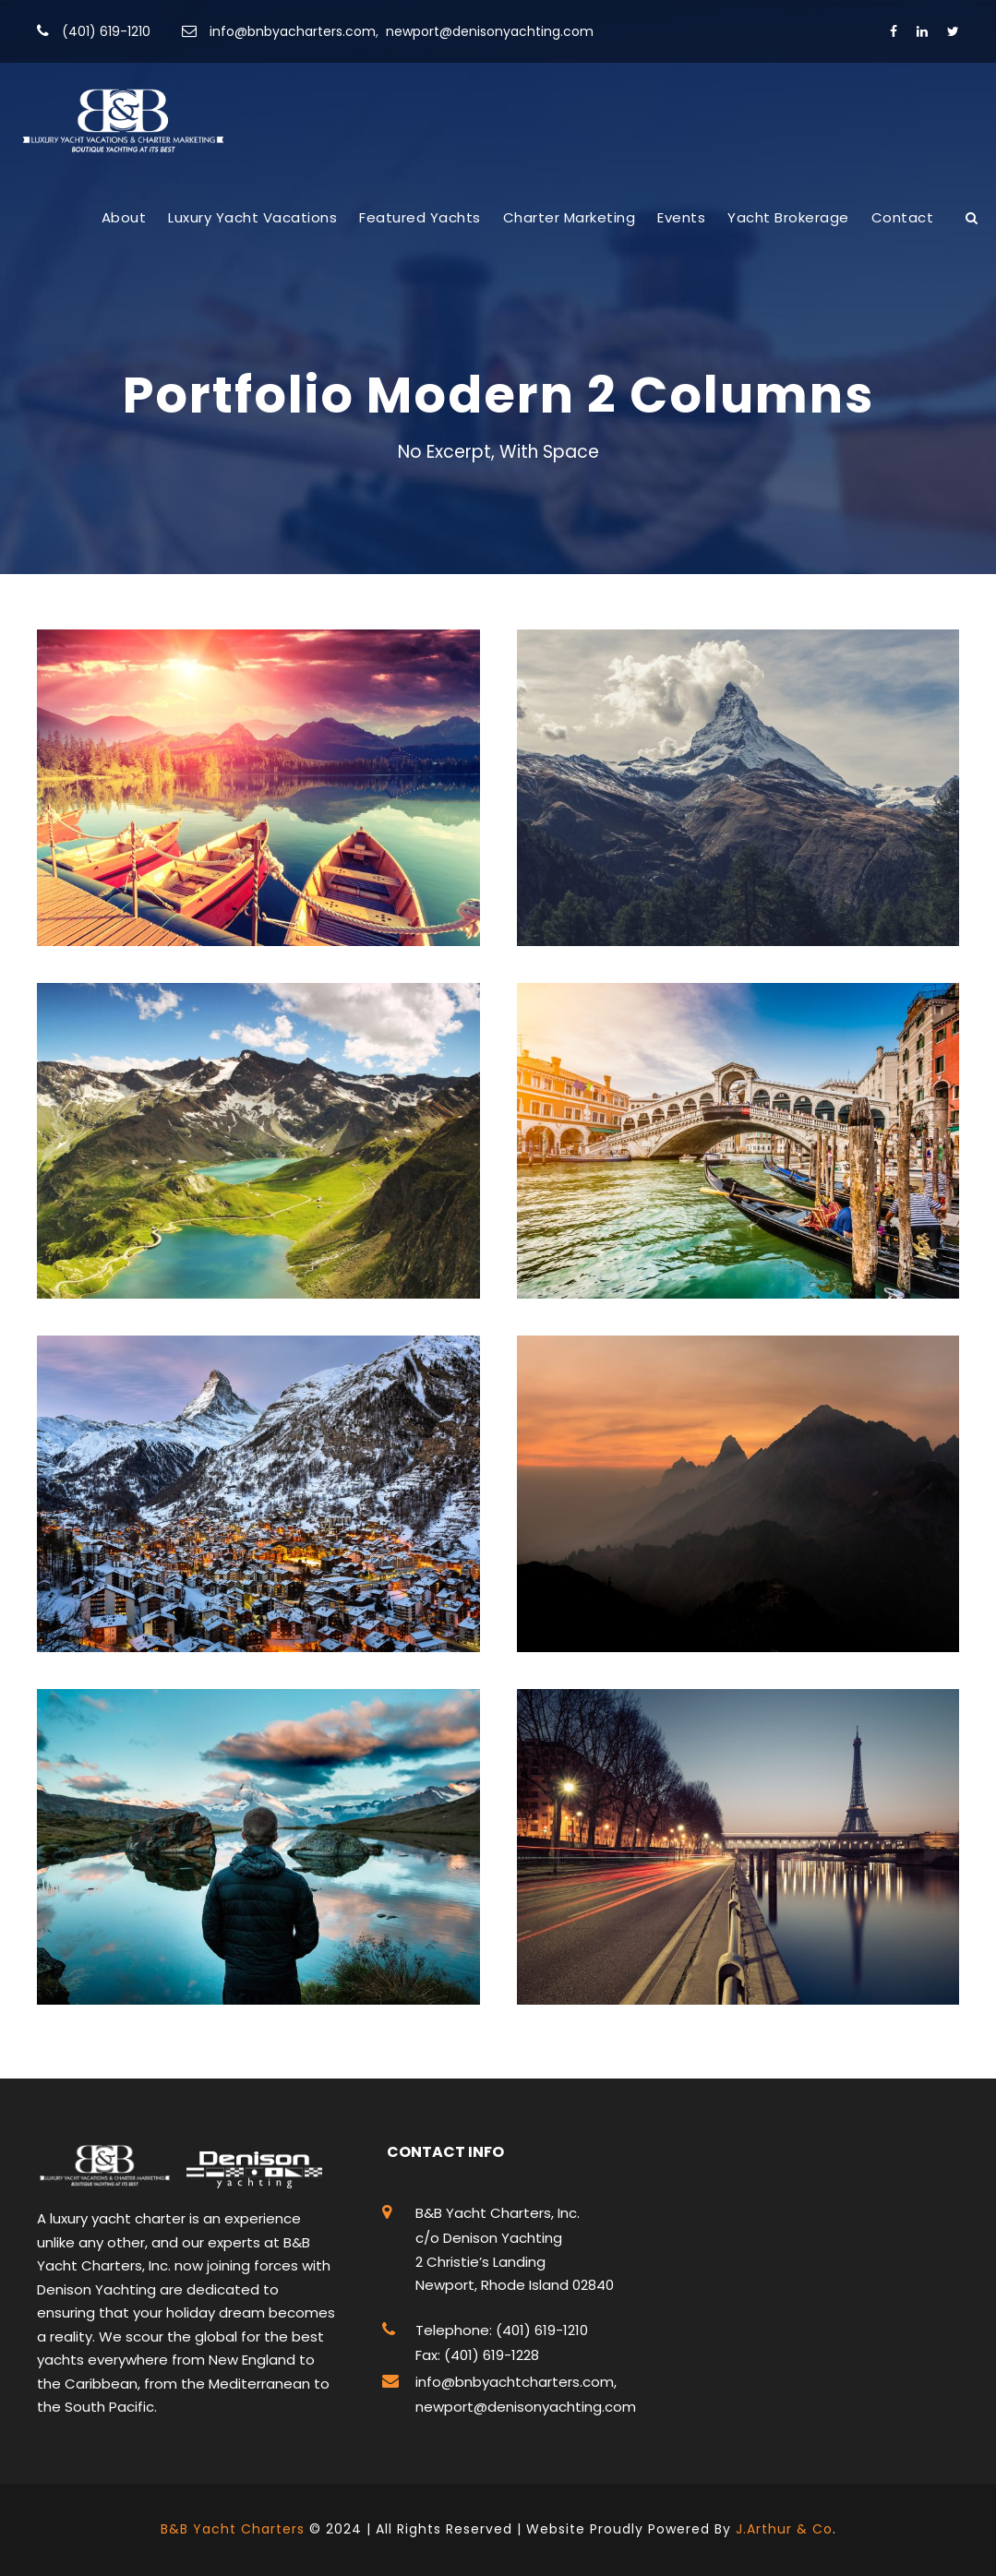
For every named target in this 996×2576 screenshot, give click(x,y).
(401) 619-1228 (489, 2355)
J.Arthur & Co (784, 2529)
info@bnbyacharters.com (293, 31)
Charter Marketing (569, 217)
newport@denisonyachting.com (490, 31)
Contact (902, 217)
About (124, 217)
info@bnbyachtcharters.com (514, 2381)
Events (681, 217)
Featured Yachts (420, 217)
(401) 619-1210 (106, 31)
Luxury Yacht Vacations (252, 217)
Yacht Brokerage (788, 217)
